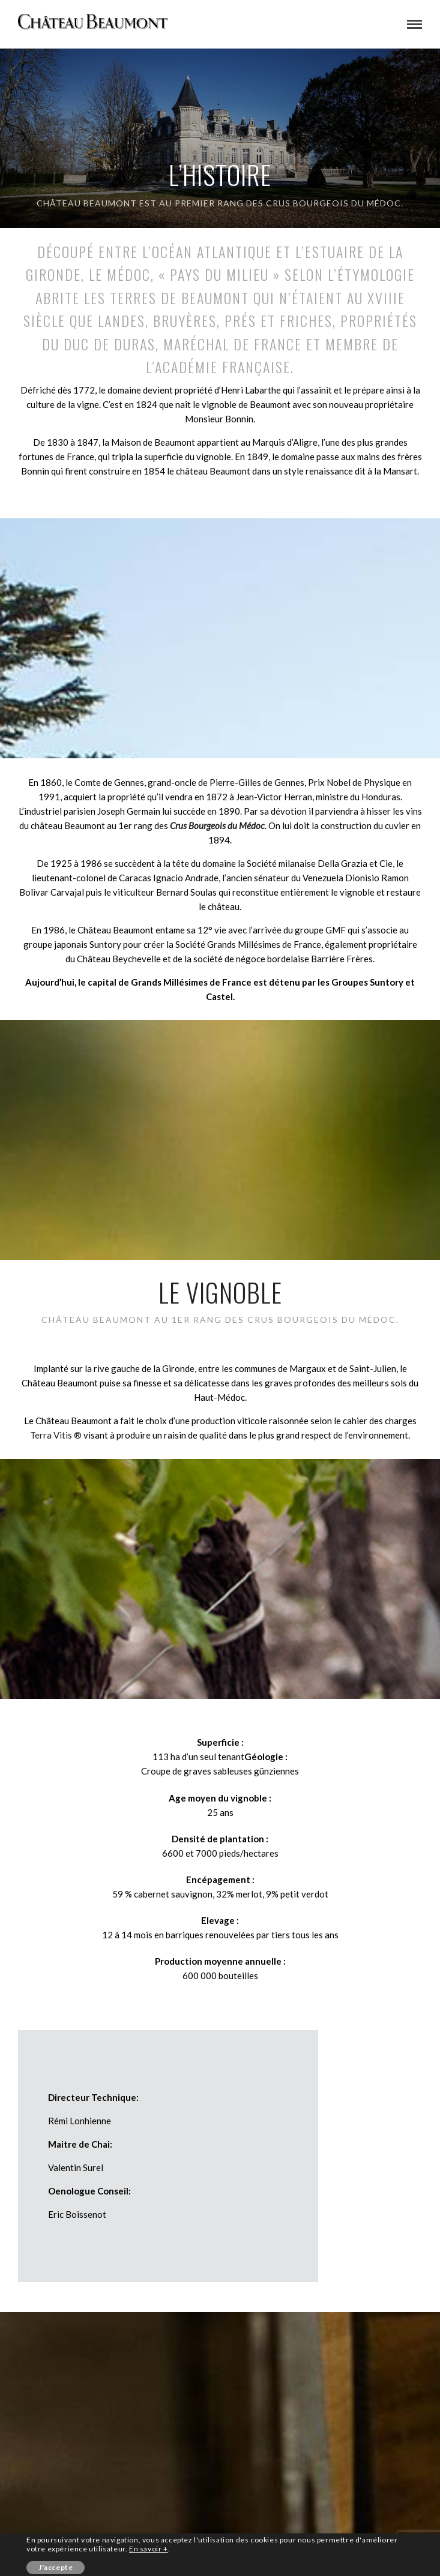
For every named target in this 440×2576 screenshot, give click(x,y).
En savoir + (148, 2548)
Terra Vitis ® (56, 1435)
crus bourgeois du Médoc (333, 203)
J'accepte (55, 2567)
